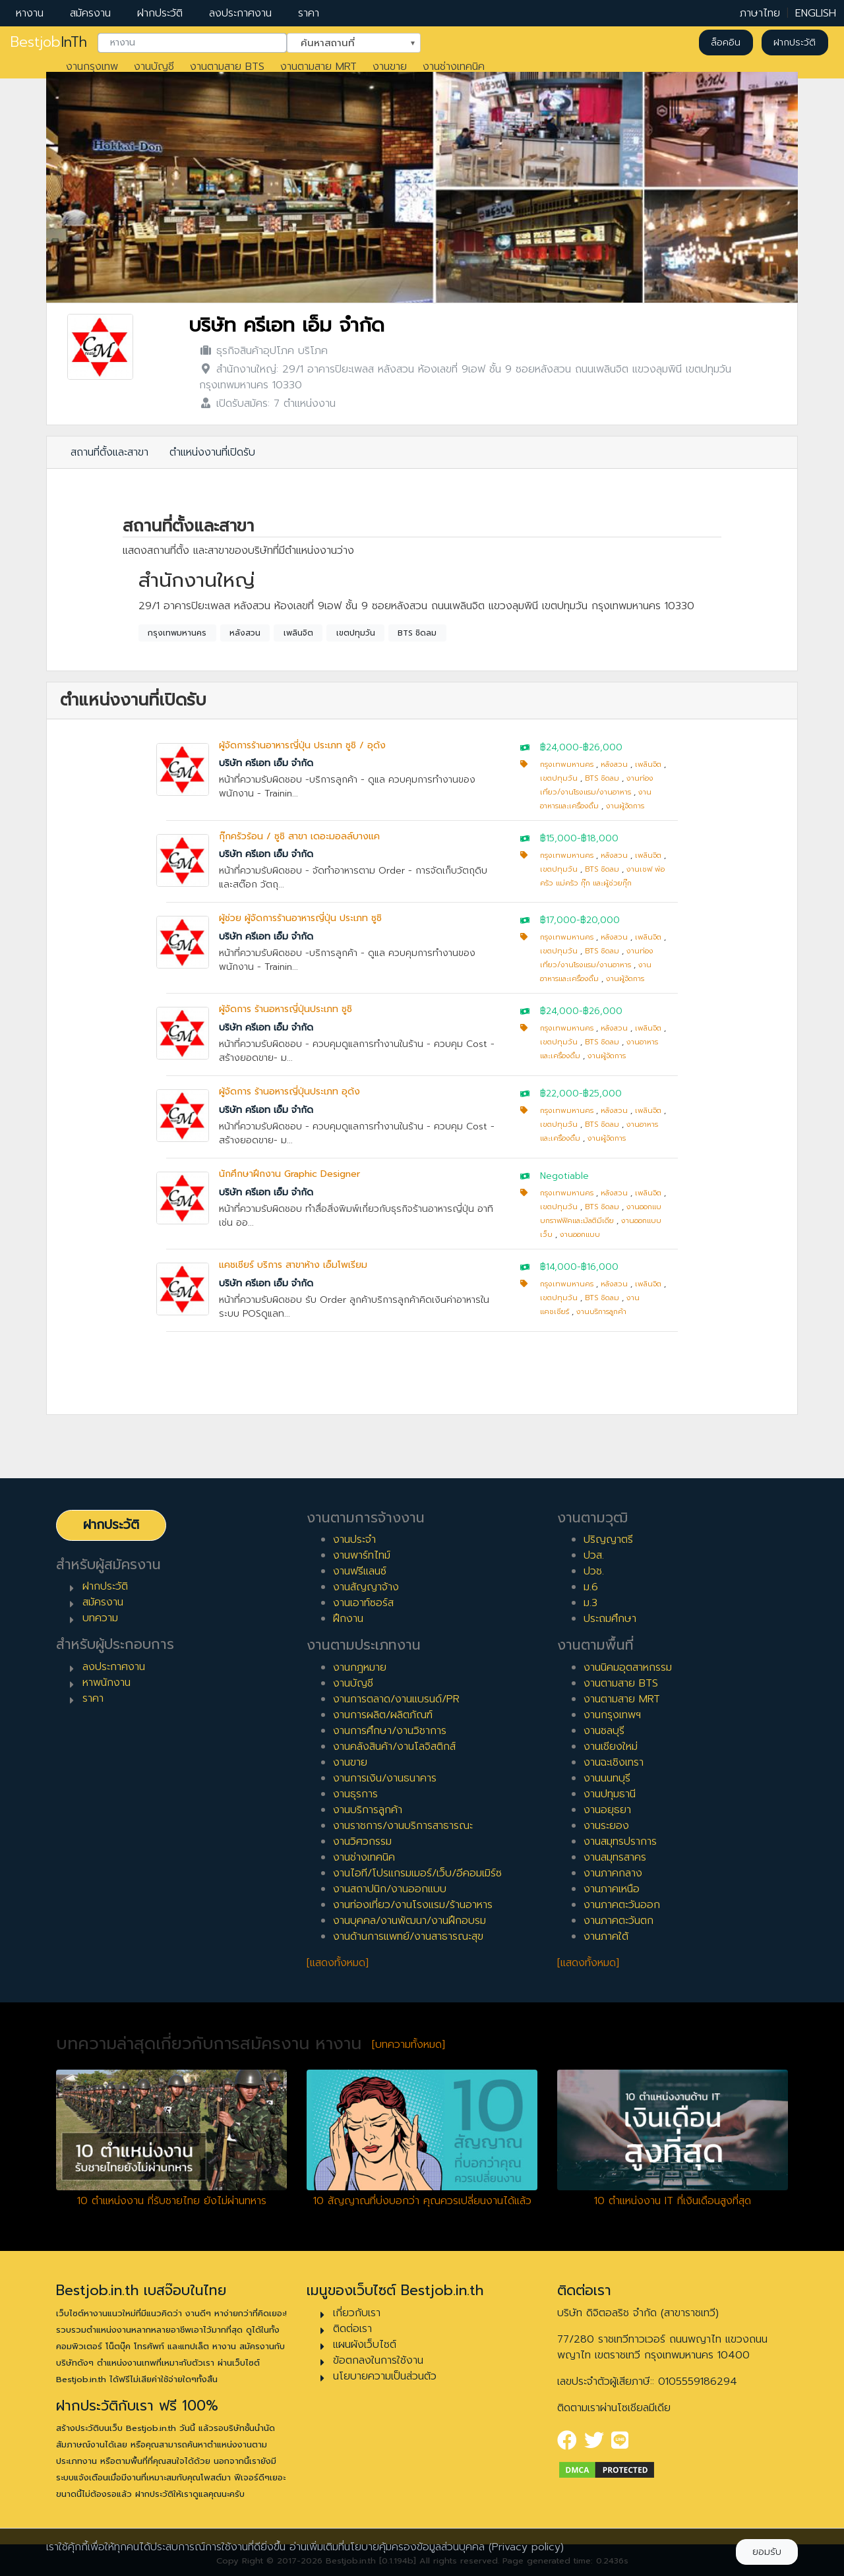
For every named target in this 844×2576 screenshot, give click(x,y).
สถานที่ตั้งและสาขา (109, 452)
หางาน (30, 13)
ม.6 (591, 1587)
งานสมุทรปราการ (620, 1841)
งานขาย (390, 67)
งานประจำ (354, 1539)
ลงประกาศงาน (240, 13)
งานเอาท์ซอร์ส (363, 1603)
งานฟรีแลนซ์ (359, 1571)
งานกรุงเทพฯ (612, 1715)
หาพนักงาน (106, 1683)
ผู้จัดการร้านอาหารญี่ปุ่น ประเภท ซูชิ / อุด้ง (302, 745)
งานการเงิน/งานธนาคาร (385, 1778)
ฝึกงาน (348, 1619)
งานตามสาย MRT (318, 67)
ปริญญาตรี (608, 1539)
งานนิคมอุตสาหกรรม (628, 1667)
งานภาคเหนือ (612, 1889)
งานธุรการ (355, 1794)
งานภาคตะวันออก (622, 1905)
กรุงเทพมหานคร (177, 633)
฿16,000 (599, 1267)
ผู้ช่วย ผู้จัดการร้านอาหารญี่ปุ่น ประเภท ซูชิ (300, 918)
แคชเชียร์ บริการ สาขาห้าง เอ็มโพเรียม (293, 1265)
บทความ (100, 1618)
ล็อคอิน (725, 42)
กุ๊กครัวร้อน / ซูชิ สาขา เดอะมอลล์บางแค (299, 836)
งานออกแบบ (580, 1234)
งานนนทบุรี (607, 1778)
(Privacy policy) (526, 2547)
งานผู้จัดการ (625, 806)
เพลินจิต (298, 633)
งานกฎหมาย (359, 1667)
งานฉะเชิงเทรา (614, 1762)
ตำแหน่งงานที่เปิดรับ (212, 452)
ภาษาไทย (760, 13)
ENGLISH (815, 13)
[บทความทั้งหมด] (408, 2044)
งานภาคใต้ (606, 1936)
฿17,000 (558, 920)
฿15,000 (558, 838)
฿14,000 (558, 1267)
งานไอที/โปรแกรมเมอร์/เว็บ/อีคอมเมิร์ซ (417, 1873)
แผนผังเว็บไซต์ (364, 2344)
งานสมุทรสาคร (615, 1857)
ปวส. (594, 1555)
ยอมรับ (766, 2552)
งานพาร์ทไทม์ (361, 1555)
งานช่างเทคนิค (454, 67)
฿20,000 (600, 920)
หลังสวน (244, 633)
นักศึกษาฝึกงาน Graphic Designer (289, 1174)
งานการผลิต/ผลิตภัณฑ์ (383, 1715)
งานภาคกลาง (613, 1873)
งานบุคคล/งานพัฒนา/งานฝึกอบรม (409, 1921)
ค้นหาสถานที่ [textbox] (345, 41)
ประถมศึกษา (610, 1619)
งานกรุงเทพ (92, 67)
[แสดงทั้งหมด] (338, 1963)
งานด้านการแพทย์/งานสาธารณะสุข (408, 1936)
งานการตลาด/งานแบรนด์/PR (396, 1699)
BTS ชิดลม (417, 633)
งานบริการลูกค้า (601, 1311)
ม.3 (590, 1603)
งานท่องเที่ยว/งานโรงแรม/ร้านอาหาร (413, 1905)
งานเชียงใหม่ (611, 1746)
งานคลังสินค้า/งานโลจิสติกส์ (394, 1746)
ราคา (308, 13)
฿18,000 (599, 838)
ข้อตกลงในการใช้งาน (378, 2360)
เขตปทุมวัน (355, 633)
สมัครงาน (90, 13)
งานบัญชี (154, 67)
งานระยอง (606, 1826)
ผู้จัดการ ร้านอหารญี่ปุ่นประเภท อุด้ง (289, 1091)
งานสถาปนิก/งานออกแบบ (389, 1889)
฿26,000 (602, 747)
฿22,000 (559, 1093)
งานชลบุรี (604, 1731)
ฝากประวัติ (160, 13)
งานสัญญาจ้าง (366, 1587)
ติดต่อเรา (352, 2329)
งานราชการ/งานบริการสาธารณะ (403, 1826)
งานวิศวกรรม (362, 1841)
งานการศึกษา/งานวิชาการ (389, 1731)
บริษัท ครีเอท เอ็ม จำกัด (286, 325)
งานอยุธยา (607, 1810)
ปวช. (594, 1571)
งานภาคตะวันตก (618, 1921)
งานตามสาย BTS (227, 67)
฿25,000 (602, 1093)
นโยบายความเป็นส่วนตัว (385, 2376)
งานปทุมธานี (610, 1794)
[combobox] (192, 43)
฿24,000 (559, 747)
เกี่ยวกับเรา (356, 2313)
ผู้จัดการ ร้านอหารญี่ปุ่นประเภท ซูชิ (285, 1009)
